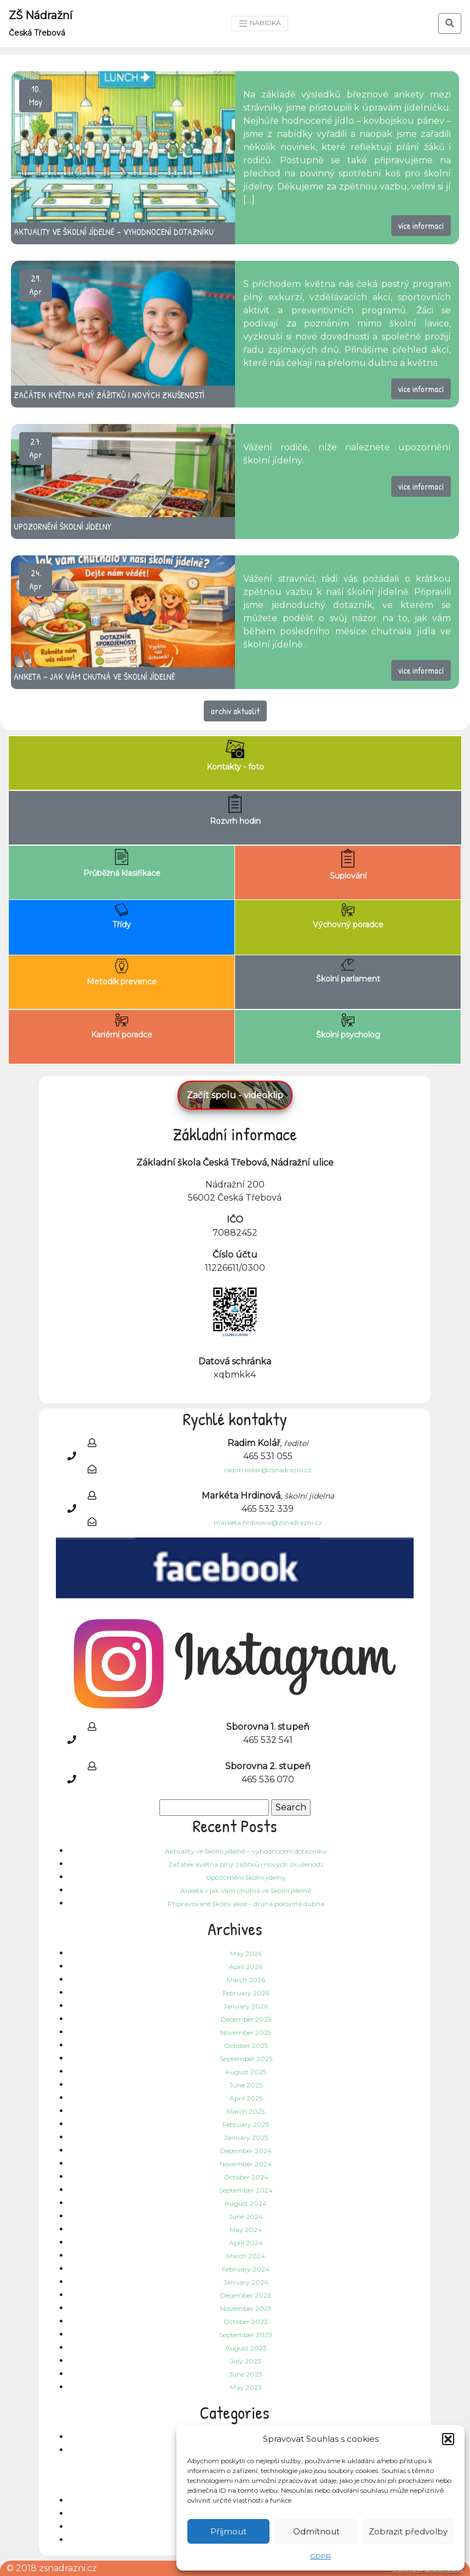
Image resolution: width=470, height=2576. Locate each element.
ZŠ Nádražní (40, 23)
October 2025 (246, 2045)
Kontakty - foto (235, 755)
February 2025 (245, 2124)
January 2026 (245, 2006)
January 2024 (245, 2282)
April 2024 (246, 2243)
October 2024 (245, 2177)
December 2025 (246, 2019)
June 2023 (245, 2374)
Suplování (348, 865)
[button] (448, 2439)
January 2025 (246, 2137)
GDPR (320, 2556)
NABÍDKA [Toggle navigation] (259, 23)
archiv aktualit (235, 711)
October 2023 (245, 2321)
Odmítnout (316, 2531)
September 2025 (246, 2059)
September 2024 (246, 2190)
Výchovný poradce (348, 916)
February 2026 (246, 1993)
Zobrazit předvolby (408, 2531)
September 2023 (245, 2335)
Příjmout (228, 2531)
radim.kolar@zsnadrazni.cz (268, 1470)
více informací (421, 226)
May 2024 (246, 2229)
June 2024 (246, 2216)
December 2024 (246, 2151)
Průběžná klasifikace (122, 863)
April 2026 (245, 1967)
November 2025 (245, 2032)
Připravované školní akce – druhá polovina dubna (246, 1904)
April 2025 (246, 2098)
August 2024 (246, 2203)
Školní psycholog (348, 1026)
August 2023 (246, 2348)
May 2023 (246, 2387)
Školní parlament (348, 971)
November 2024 (246, 2164)
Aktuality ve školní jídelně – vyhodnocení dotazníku (245, 1851)
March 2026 (246, 1980)
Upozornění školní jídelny (246, 1877)
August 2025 (245, 2072)
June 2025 (246, 2085)
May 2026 (246, 1953)
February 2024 (246, 2269)
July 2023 (245, 2361)
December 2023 (245, 2295)
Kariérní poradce (121, 1026)
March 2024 (245, 2256)
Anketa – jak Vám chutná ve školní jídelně (245, 1890)
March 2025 (246, 2111)
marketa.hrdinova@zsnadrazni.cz (268, 1522)
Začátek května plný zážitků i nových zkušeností (245, 1864)
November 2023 (246, 2308)
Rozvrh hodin (235, 810)
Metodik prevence (122, 972)
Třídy (121, 916)
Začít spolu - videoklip (235, 1095)
